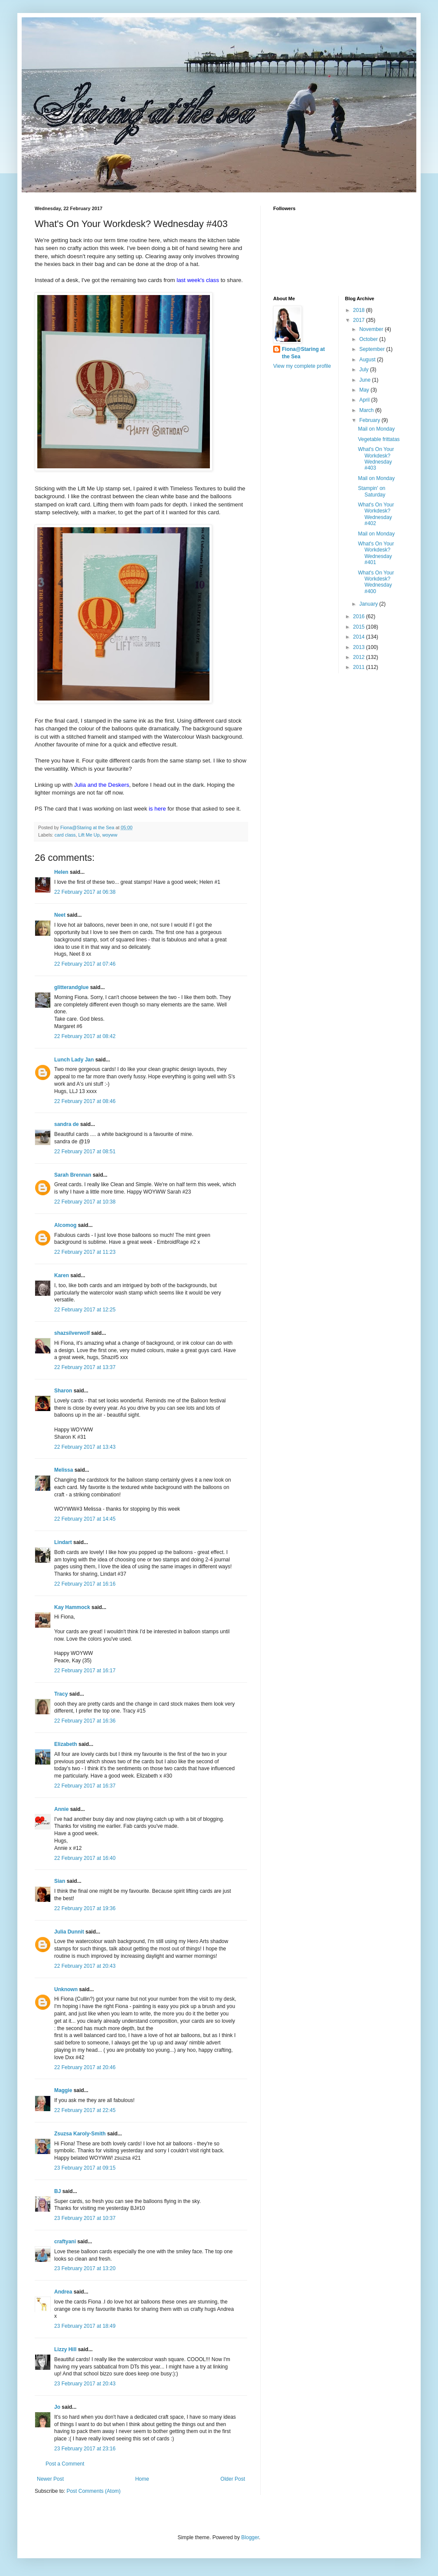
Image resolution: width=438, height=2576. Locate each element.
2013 (359, 647)
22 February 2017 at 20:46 (84, 2067)
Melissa (63, 1470)
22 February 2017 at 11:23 (84, 1252)
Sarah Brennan (72, 1175)
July (364, 370)
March (367, 410)
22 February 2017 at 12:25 (84, 1310)
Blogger (250, 2537)
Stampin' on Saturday (371, 491)
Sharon (63, 1391)
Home (142, 2479)
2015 (359, 627)
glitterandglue (71, 987)
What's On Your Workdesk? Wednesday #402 (376, 514)
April (365, 400)
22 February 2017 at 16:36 (84, 1721)
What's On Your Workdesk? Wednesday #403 (376, 458)
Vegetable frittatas (378, 439)
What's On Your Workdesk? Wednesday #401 (376, 553)
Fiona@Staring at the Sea (303, 353)
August (368, 360)
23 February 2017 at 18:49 (84, 2326)
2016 (359, 616)
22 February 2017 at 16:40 (84, 1858)
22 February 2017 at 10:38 (84, 1202)
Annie (61, 1809)
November (372, 329)
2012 (359, 657)
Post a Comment (65, 2464)
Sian (59, 1881)
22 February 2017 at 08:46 (84, 1101)
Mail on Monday (376, 429)
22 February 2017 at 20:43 (84, 1966)
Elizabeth (65, 1744)
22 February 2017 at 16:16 (84, 1584)
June (365, 380)
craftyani (65, 2242)
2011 (359, 667)
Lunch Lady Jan (74, 1060)
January (369, 604)
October (369, 339)
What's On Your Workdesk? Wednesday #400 (376, 582)
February (370, 420)
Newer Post (50, 2479)
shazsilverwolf (72, 1333)
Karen (61, 1275)
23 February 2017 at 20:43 (84, 2384)
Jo (57, 2407)
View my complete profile (302, 366)
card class (65, 834)
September (372, 349)
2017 (359, 320)
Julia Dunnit (69, 1932)
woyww (110, 834)
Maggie (63, 2090)
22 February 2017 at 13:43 (84, 1447)
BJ (57, 2191)
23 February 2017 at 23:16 (84, 2449)
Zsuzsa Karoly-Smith (80, 2134)
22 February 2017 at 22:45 (84, 2110)
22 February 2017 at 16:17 (84, 1671)
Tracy (61, 1694)
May (364, 390)
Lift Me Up (88, 834)
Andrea (63, 2292)
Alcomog (65, 1225)
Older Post (232, 2479)
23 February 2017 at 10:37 (84, 2218)
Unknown (66, 1989)
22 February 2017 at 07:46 (84, 964)
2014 (359, 637)
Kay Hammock (72, 1607)
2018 (359, 310)
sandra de (66, 1124)
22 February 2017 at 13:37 (84, 1367)
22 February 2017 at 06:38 (84, 892)
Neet (59, 915)
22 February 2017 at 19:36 (84, 1908)
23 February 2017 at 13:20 (84, 2268)
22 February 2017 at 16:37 (84, 1786)
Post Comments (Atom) (93, 2491)
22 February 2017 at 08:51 (84, 1151)
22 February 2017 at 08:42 (84, 1036)
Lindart (63, 1542)
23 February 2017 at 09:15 (84, 2168)
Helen (61, 872)
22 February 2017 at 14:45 (84, 1519)
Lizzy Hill (65, 2349)
